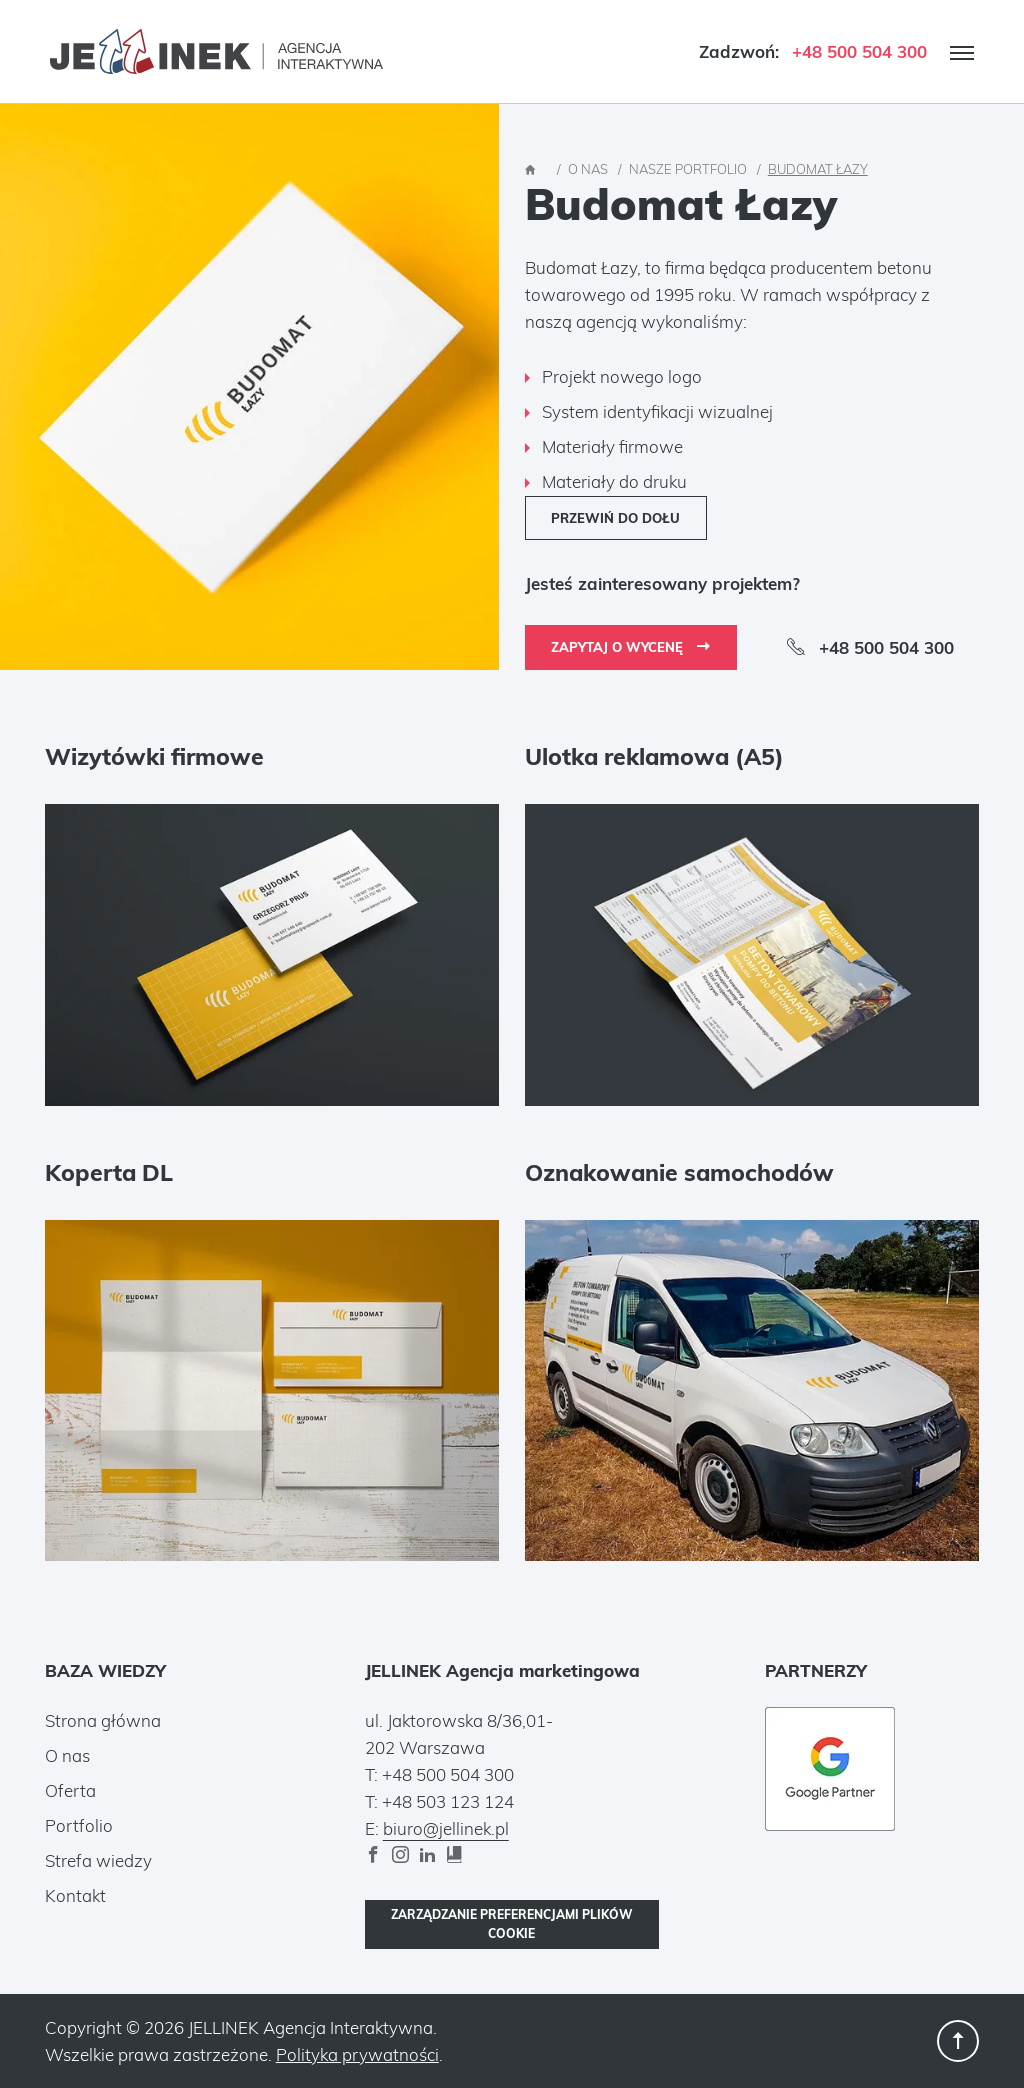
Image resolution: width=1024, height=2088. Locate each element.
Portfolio (79, 1825)
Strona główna (103, 1720)
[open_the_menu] (962, 53)
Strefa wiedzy (98, 1860)
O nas (67, 1755)
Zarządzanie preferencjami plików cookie (512, 1924)
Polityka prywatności (357, 2054)
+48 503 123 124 (448, 1801)
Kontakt (75, 1895)
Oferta (70, 1790)
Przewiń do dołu (615, 518)
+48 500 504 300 (859, 51)
